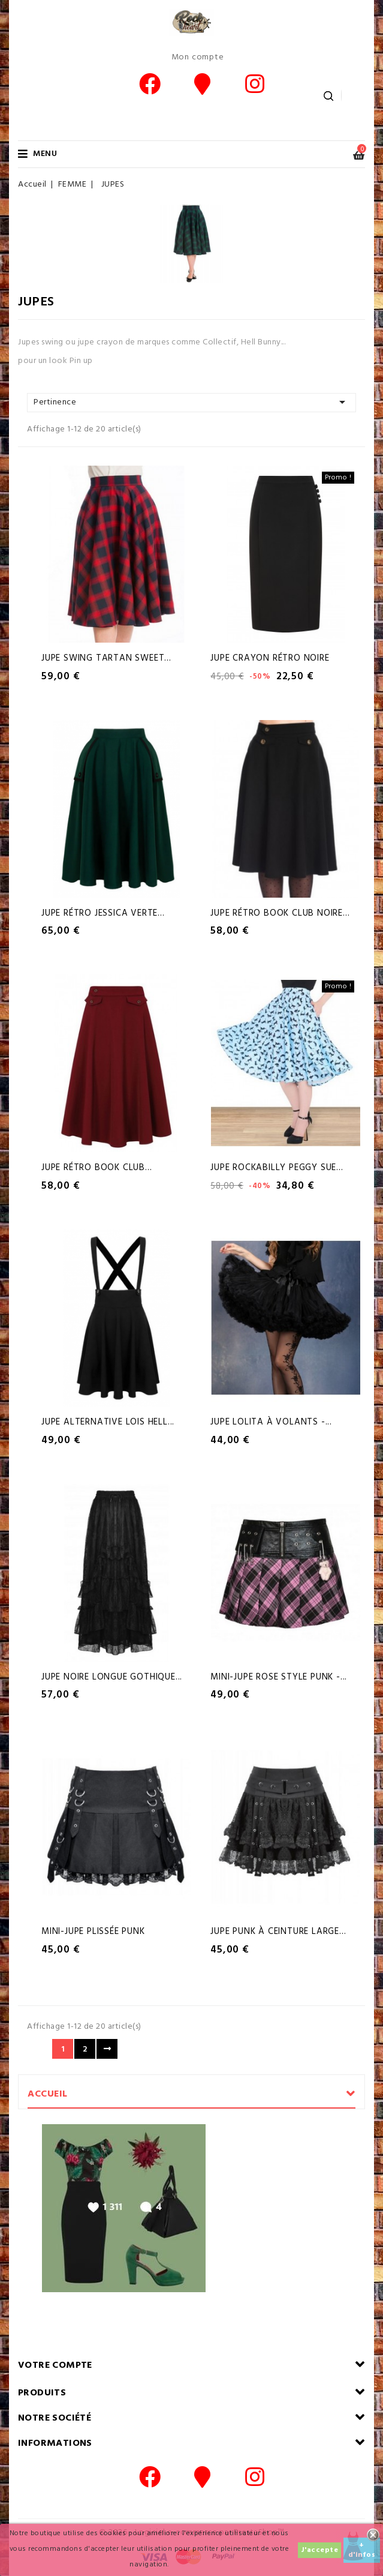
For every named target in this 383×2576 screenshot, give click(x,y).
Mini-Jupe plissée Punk (93, 1931)
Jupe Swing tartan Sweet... (106, 658)
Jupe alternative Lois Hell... (107, 1422)
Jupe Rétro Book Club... (96, 1167)
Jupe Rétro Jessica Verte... (103, 913)
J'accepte (320, 2550)
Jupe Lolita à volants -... (271, 1422)
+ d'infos (362, 2550)
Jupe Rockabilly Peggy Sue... (276, 1167)
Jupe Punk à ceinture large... (278, 1931)
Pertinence (191, 402)
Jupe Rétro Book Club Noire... (279, 913)
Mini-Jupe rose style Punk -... (278, 1677)
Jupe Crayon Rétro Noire (269, 658)
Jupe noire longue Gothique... (111, 1677)
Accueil (48, 2094)
